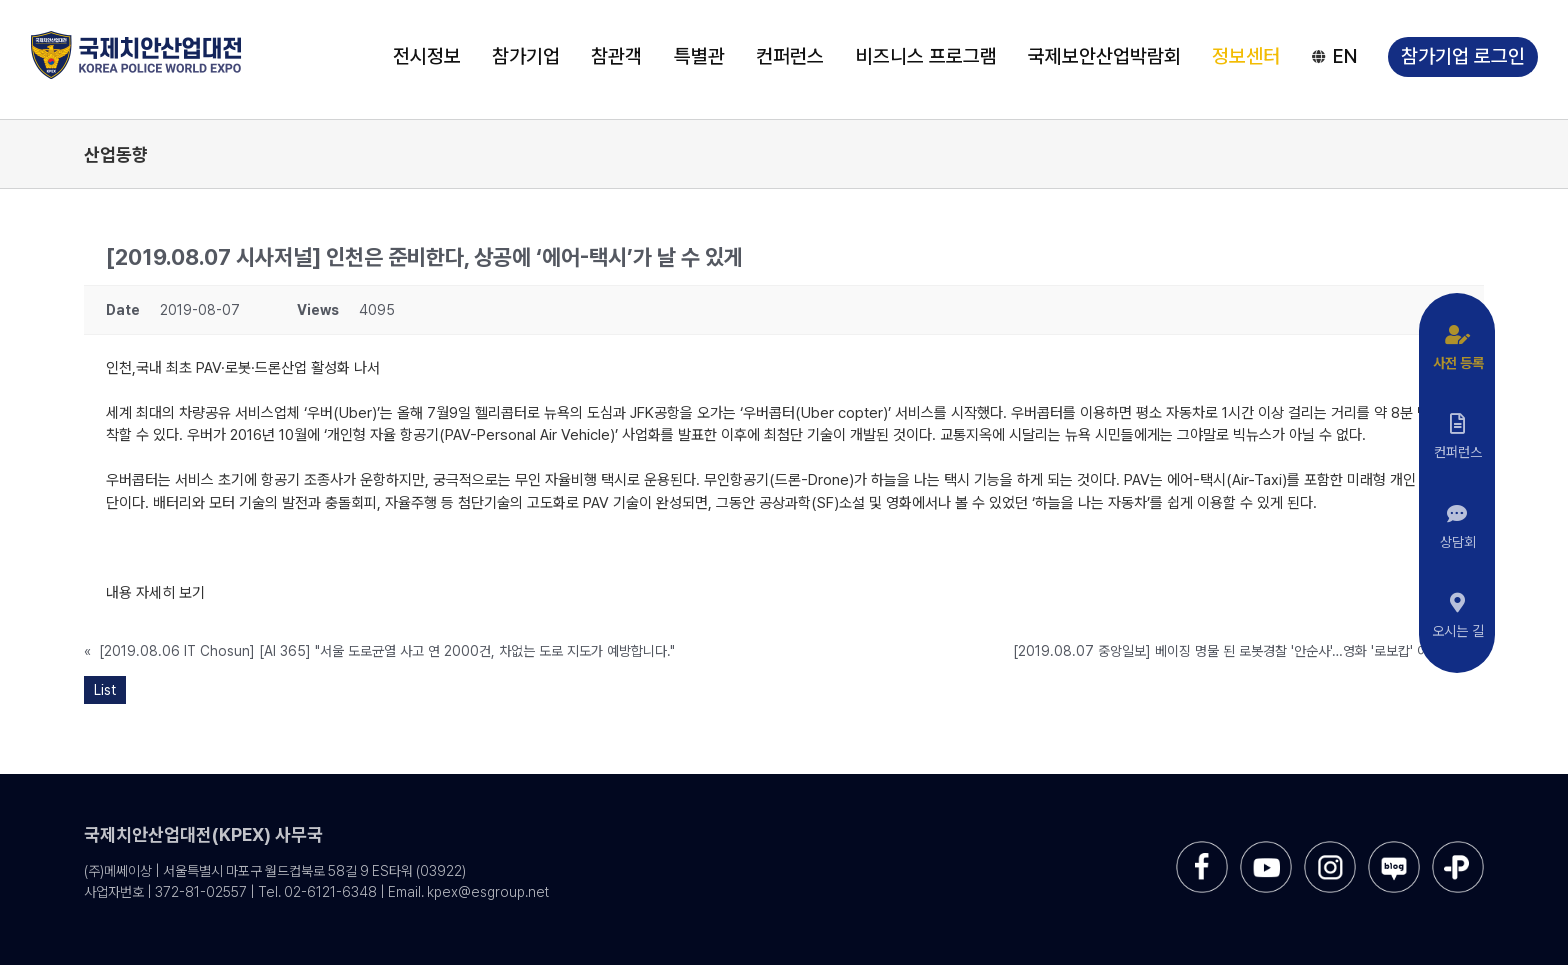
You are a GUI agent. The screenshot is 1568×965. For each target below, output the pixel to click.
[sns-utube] (1266, 848)
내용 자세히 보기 (155, 593)
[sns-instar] (1330, 848)
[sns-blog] (1394, 848)
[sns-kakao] (1458, 848)
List (105, 690)
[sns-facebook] (1202, 848)
